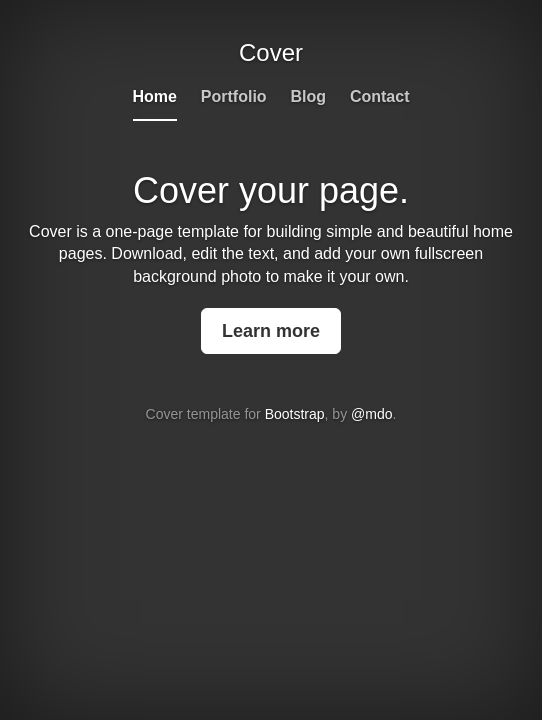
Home (155, 96)
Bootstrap (295, 414)
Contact (380, 96)
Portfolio (234, 96)
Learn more (271, 331)
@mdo (371, 414)
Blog (309, 96)
